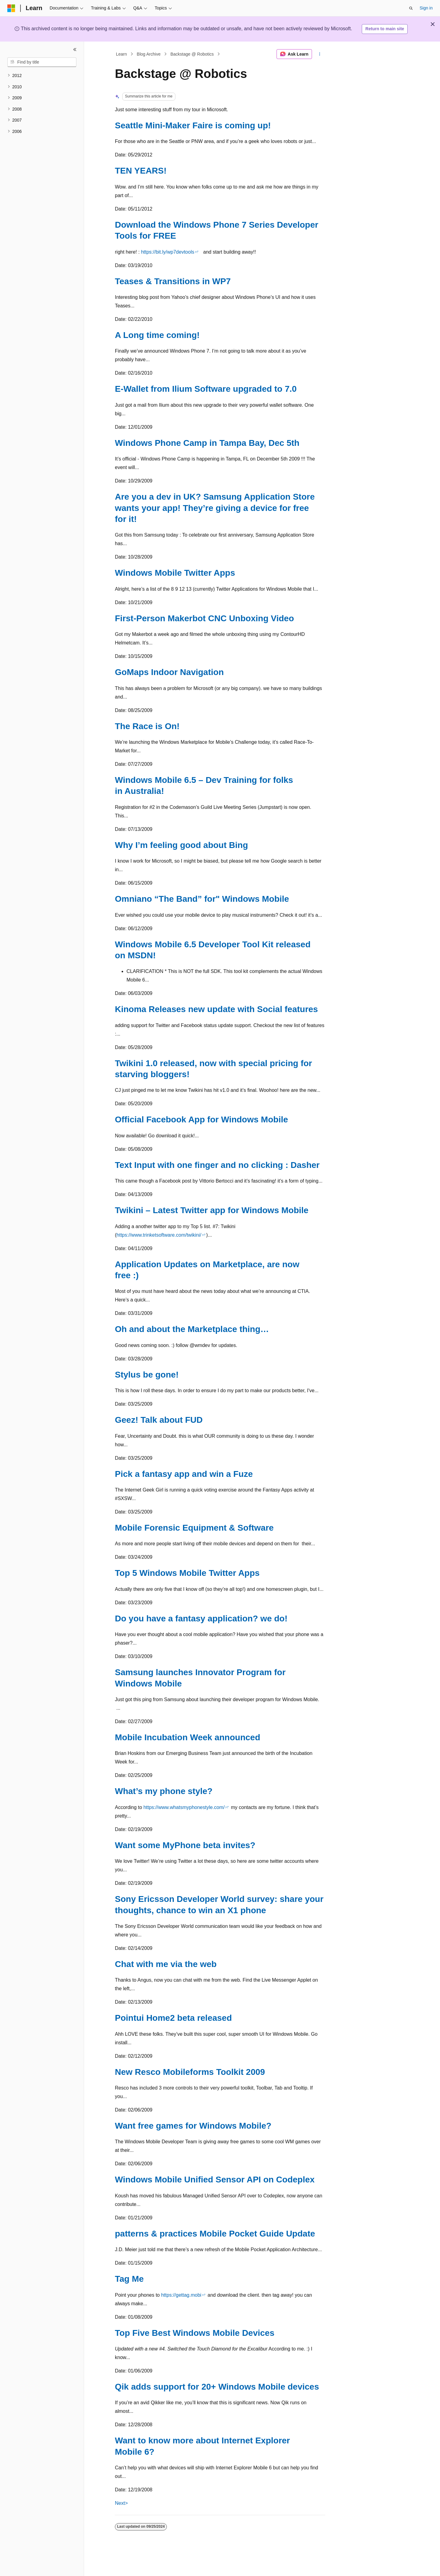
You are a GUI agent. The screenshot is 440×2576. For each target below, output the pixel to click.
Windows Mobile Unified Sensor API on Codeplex (215, 2179)
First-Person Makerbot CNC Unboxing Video (204, 618)
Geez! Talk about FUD (159, 1420)
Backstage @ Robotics (192, 54)
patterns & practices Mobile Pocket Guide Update (215, 2233)
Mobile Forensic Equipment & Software (194, 1527)
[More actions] (319, 54)
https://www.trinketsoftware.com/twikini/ (158, 1235)
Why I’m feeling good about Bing (181, 845)
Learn (121, 54)
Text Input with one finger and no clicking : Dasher (217, 1165)
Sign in (426, 8)
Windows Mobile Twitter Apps (175, 573)
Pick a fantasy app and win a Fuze (184, 1474)
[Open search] (411, 8)
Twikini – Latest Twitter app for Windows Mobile (211, 1210)
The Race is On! (147, 726)
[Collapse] (74, 49)
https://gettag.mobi (181, 2295)
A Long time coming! (157, 335)
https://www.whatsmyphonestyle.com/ (184, 1807)
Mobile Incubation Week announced (187, 1737)
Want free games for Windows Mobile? (193, 2125)
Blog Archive (149, 54)
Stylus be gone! (146, 1374)
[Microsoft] (11, 8)
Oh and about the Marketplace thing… (192, 1329)
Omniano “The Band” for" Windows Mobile (202, 899)
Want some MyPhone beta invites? (185, 1845)
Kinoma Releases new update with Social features (216, 1009)
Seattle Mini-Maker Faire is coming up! (193, 125)
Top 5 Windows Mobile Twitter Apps (187, 1573)
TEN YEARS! (141, 170)
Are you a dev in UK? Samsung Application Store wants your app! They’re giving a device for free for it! (215, 508)
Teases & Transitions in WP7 (173, 281)
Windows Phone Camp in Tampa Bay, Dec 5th (207, 443)
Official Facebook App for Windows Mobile (201, 1119)
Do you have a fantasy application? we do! (201, 1618)
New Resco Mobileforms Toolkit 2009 (190, 2072)
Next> (121, 2503)
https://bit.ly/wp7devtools (167, 252)
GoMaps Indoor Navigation (169, 672)
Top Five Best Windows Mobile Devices (194, 2333)
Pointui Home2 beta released (173, 2018)
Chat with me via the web (166, 1964)
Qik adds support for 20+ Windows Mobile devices (217, 2386)
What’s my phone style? (163, 1791)
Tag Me (129, 2279)
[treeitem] (41, 76)
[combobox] (41, 62)
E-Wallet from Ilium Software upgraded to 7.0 (206, 389)
